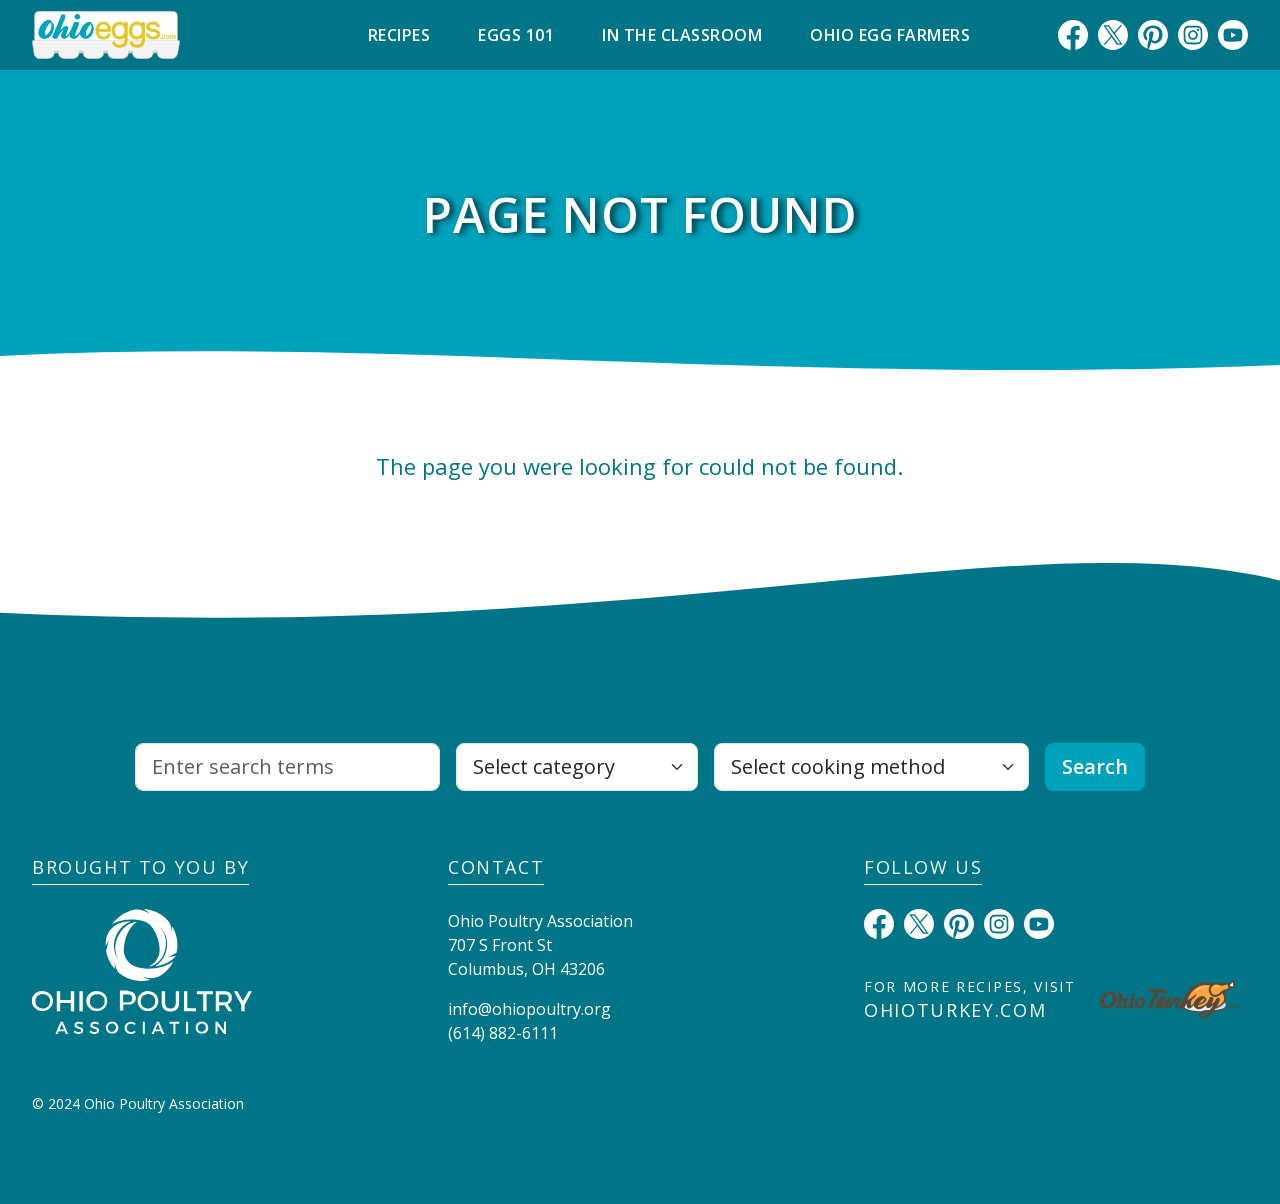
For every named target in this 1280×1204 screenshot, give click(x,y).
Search (1095, 766)
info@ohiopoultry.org (529, 1009)
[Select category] (577, 767)
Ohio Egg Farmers (890, 35)
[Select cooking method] (871, 767)
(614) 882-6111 (503, 1033)
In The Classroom (682, 35)
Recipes (399, 35)
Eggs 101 (516, 35)
